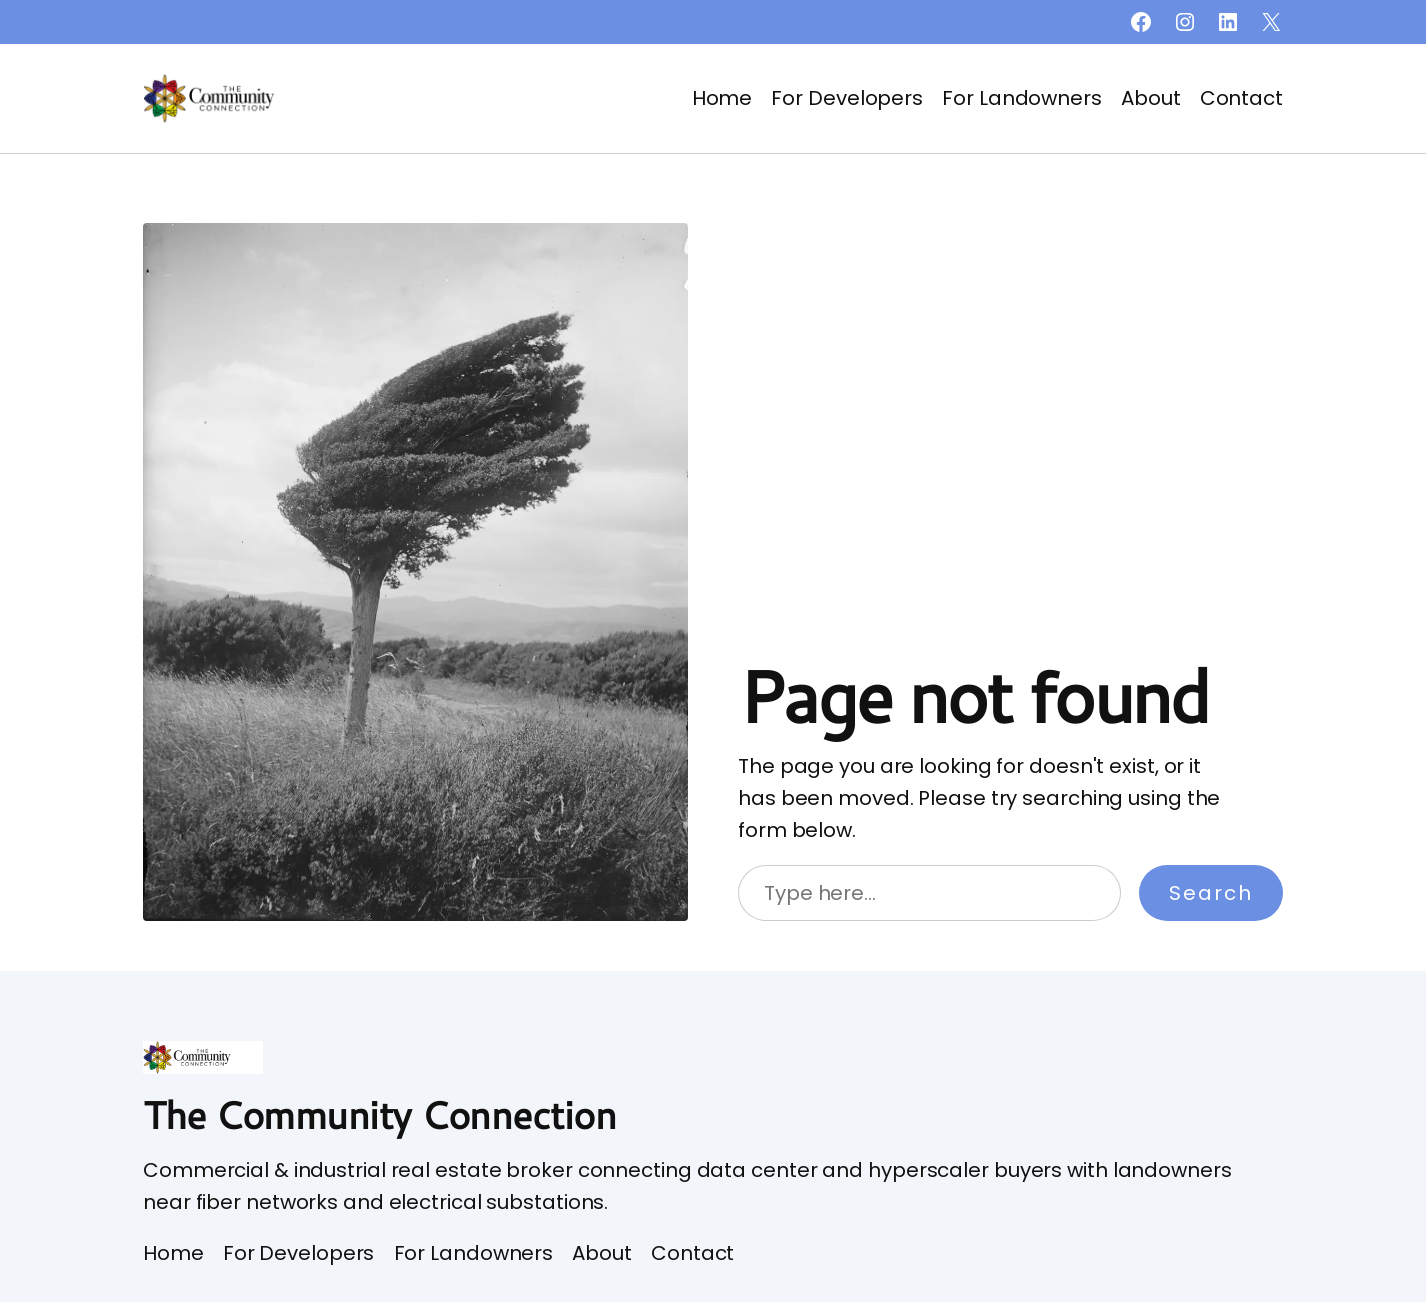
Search (1211, 893)
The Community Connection (379, 1114)
